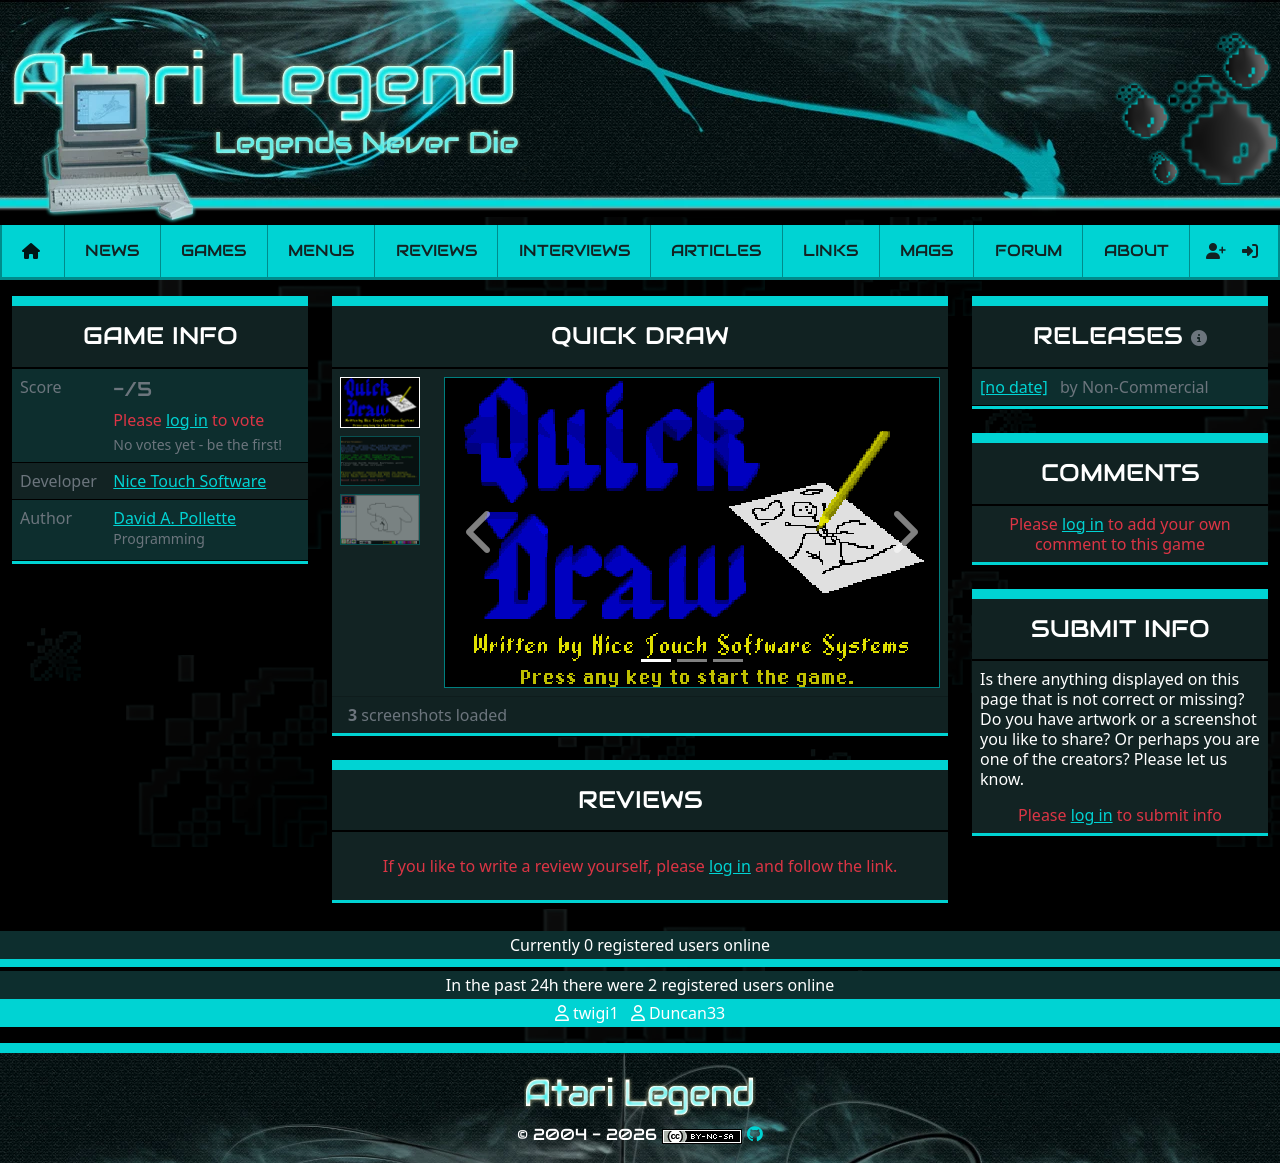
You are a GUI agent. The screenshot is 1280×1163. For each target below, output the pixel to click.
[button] (481, 532)
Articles (716, 250)
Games (213, 250)
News (112, 250)
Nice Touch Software (189, 481)
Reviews (436, 250)
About (1136, 250)
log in (187, 420)
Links (830, 250)
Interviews (574, 250)
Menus (321, 250)
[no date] (1014, 387)
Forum (1028, 250)
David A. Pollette (174, 518)
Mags (926, 250)
